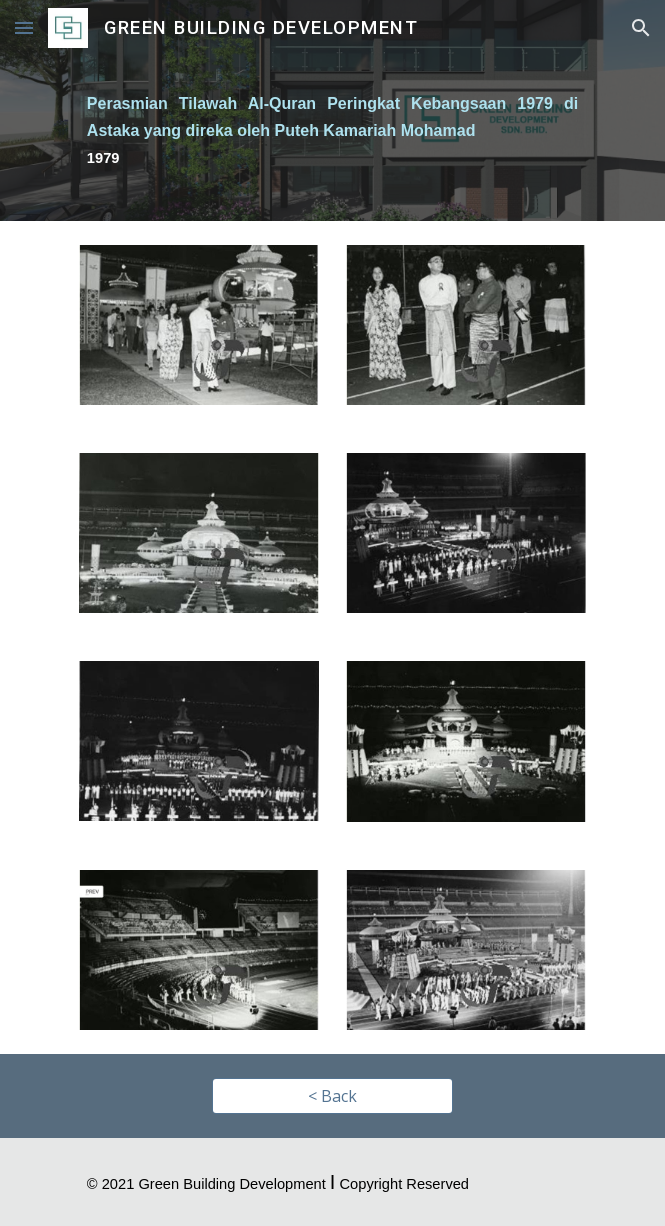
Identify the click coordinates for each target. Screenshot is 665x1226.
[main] (332, 138)
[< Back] (332, 1096)
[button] (24, 27)
